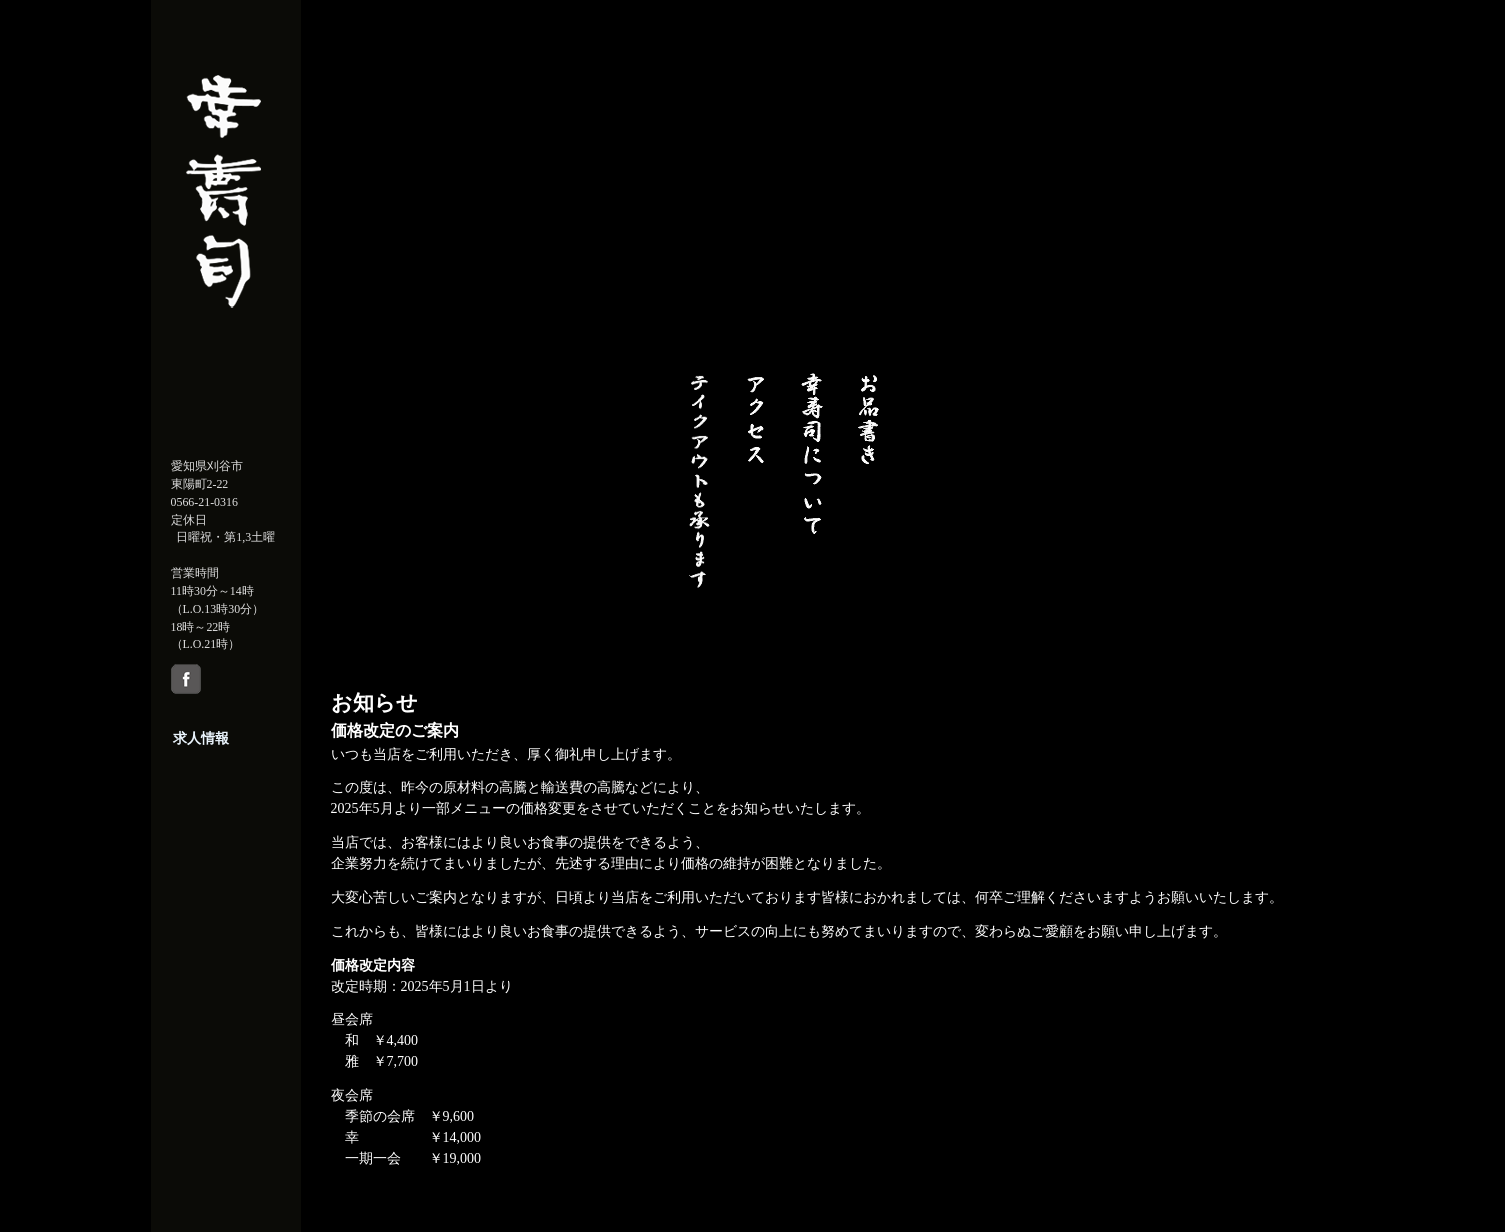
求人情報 (201, 738)
